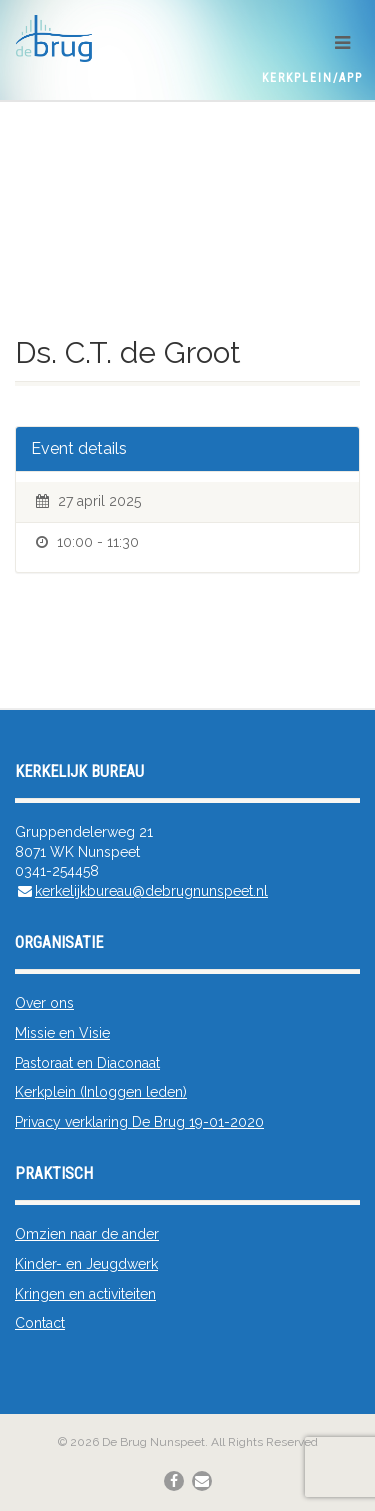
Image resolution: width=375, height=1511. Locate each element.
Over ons (44, 1003)
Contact (40, 1323)
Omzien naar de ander (87, 1234)
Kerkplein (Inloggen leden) (101, 1092)
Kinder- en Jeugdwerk (86, 1264)
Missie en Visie (62, 1033)
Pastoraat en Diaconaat (87, 1063)
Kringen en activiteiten (85, 1294)
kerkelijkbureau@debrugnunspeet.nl (151, 891)
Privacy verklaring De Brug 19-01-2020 (139, 1122)
